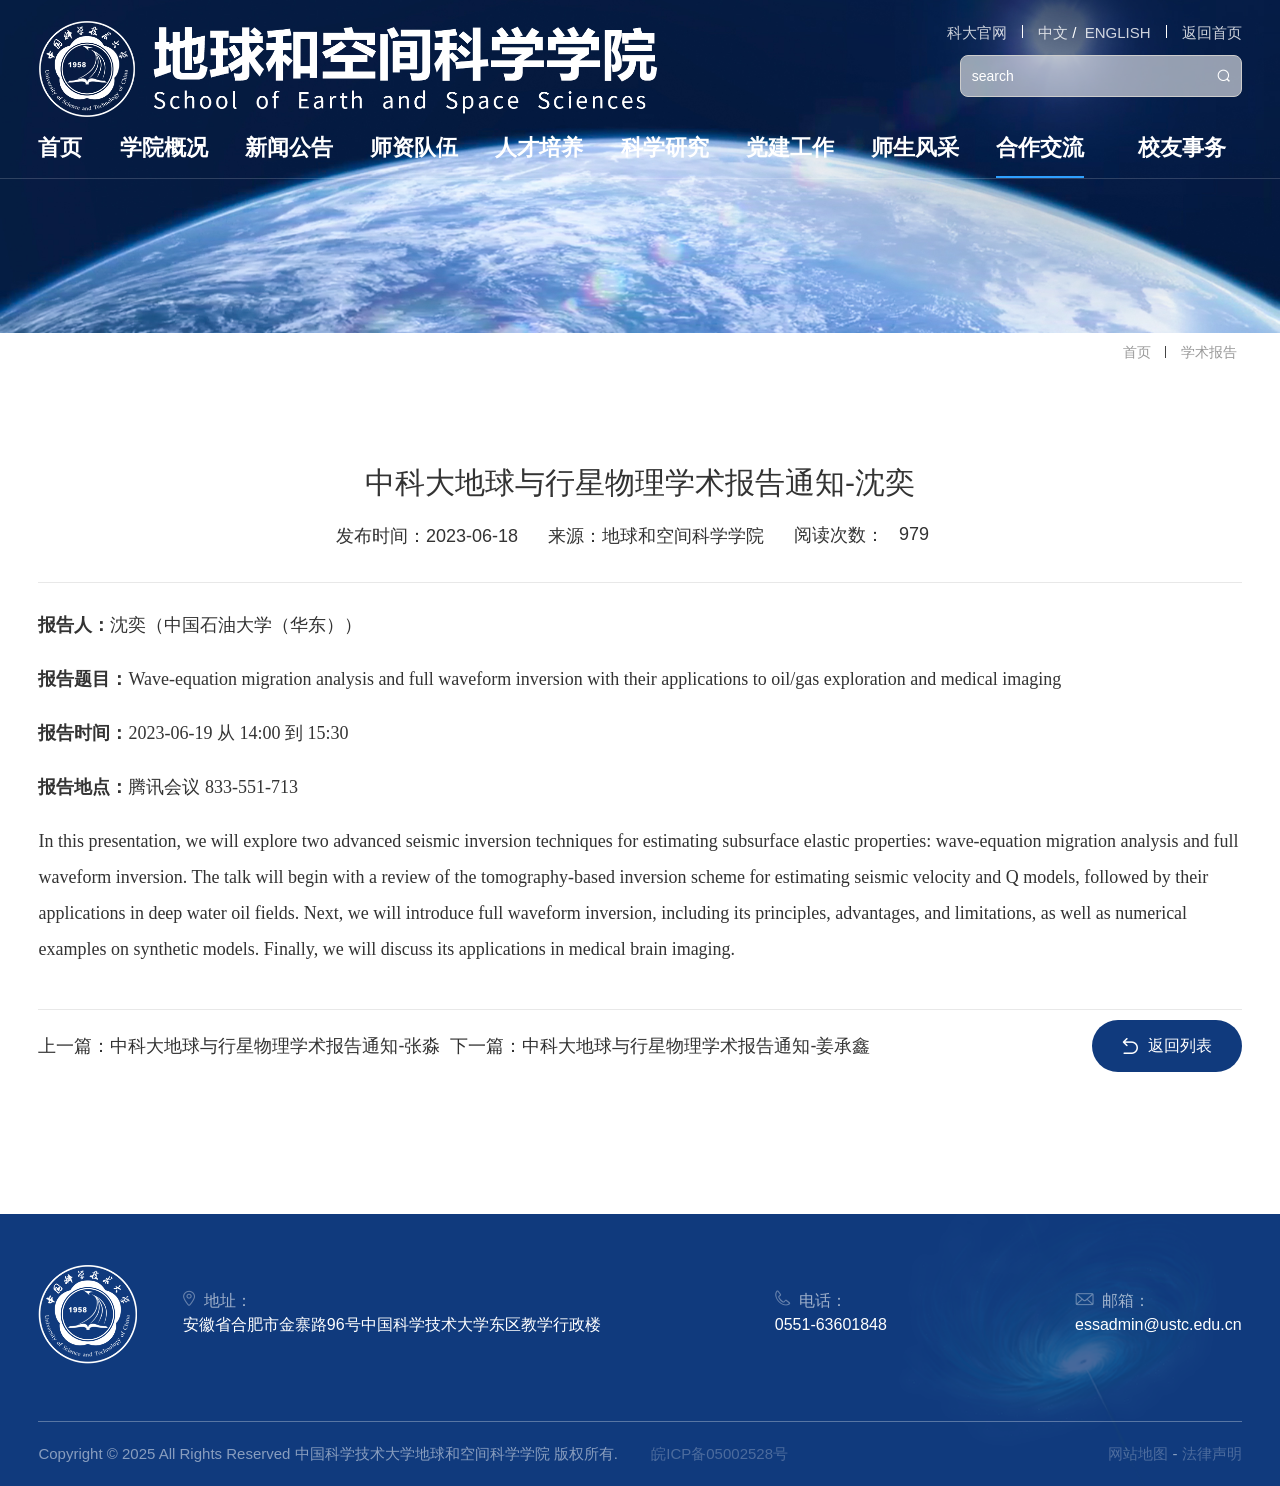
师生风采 (915, 147)
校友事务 (1182, 147)
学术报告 (1209, 352)
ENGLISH (1118, 32)
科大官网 (977, 32)
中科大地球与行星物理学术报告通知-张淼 (275, 1046)
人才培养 (539, 147)
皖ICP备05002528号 (719, 1453)
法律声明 (1212, 1453)
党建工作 (790, 147)
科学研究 (665, 147)
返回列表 (1167, 1045)
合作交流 (1040, 147)
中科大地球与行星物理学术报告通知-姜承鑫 (696, 1046)
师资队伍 (414, 147)
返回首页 (1212, 32)
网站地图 (1138, 1453)
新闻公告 (289, 147)
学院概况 (164, 147)
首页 (60, 147)
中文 (1053, 32)
